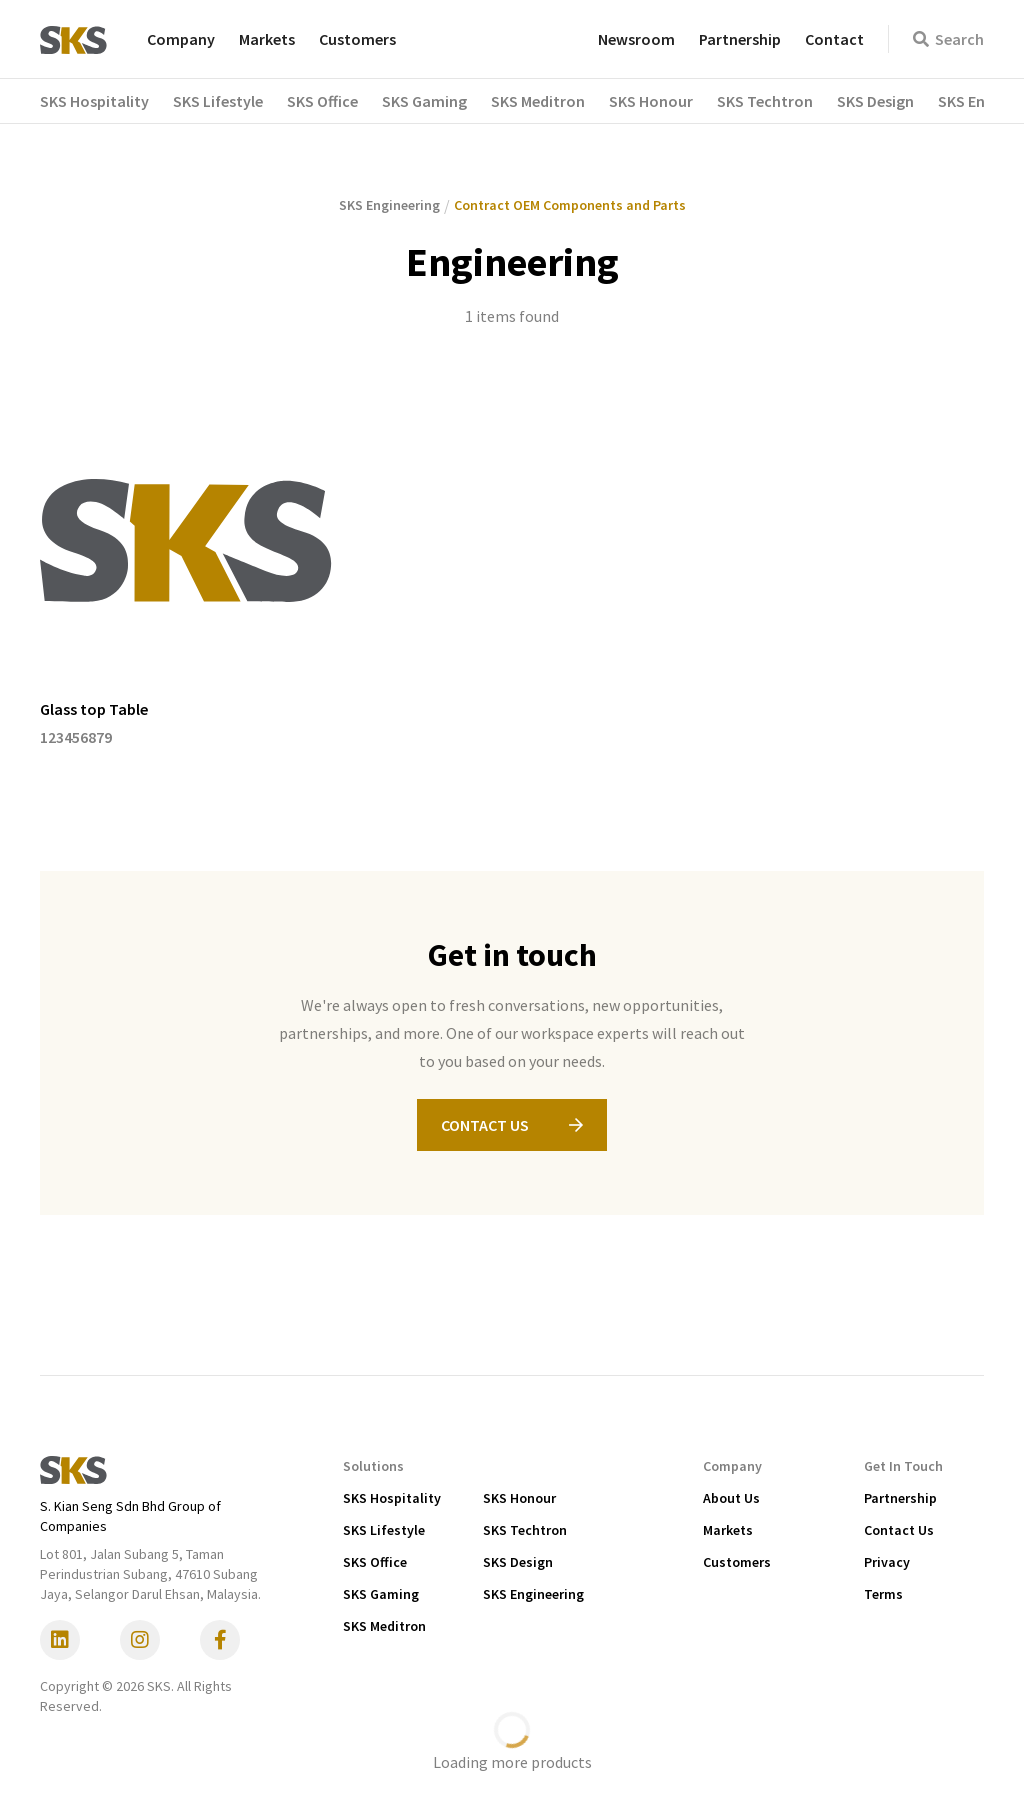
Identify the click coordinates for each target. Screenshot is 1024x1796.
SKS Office (375, 1562)
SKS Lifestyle (384, 1530)
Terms (883, 1594)
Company (181, 39)
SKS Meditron (384, 1626)
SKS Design (518, 1562)
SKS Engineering (533, 1594)
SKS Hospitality (392, 1498)
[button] (106, 101)
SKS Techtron (525, 1530)
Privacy (887, 1562)
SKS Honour (519, 1498)
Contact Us (899, 1530)
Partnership (740, 39)
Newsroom (636, 39)
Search (948, 39)
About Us (731, 1498)
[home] (73, 39)
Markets (267, 39)
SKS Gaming (381, 1594)
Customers (357, 39)
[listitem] (186, 572)
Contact (834, 39)
